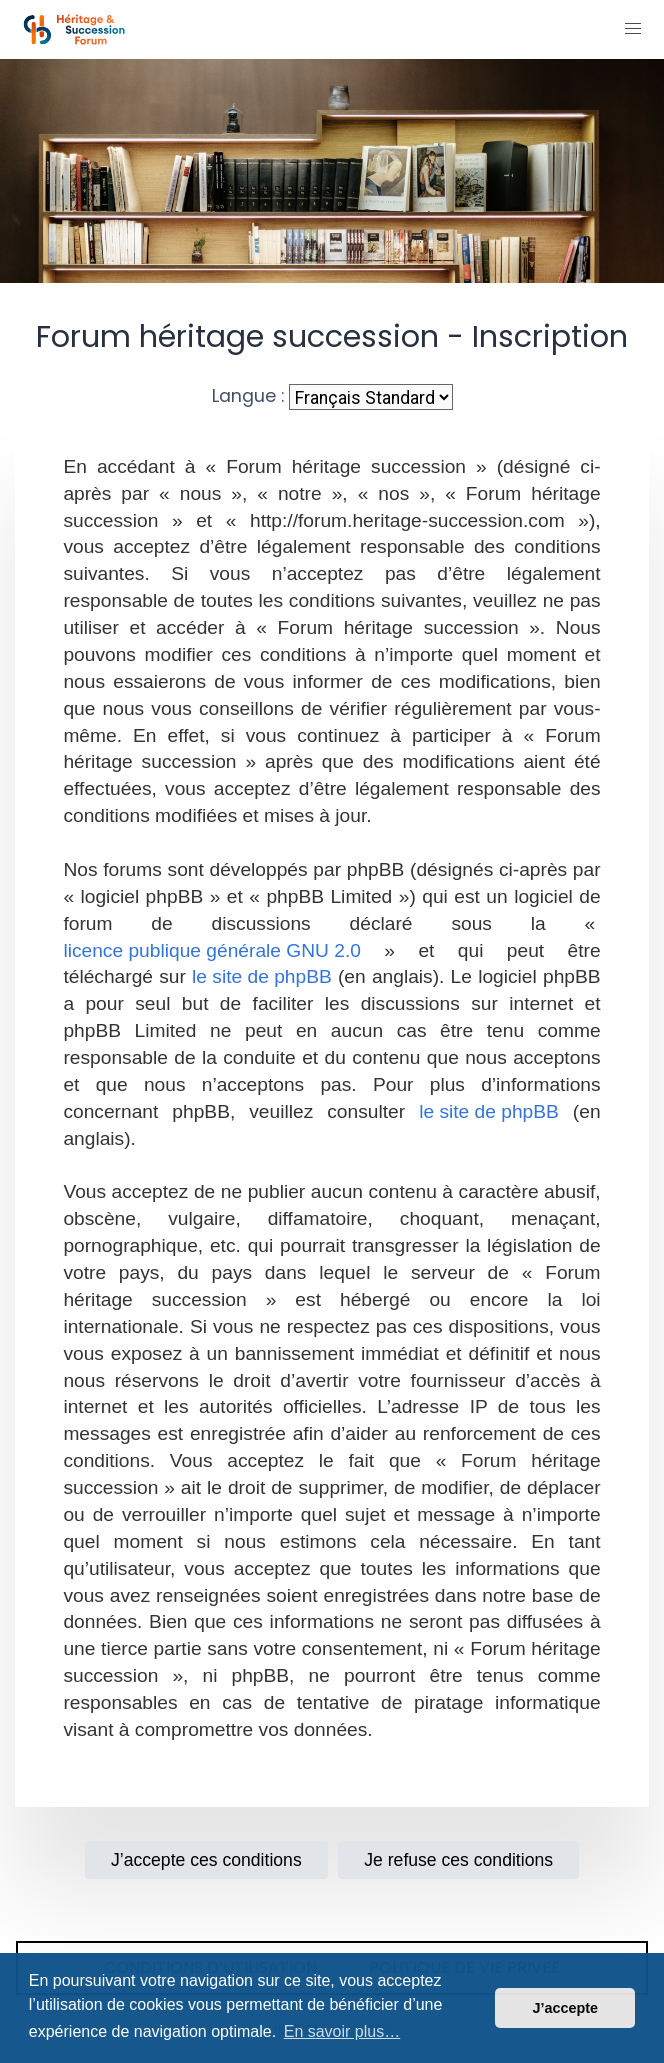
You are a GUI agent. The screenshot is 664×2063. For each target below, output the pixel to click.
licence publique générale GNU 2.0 (212, 950)
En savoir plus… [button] (342, 2031)
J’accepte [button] (565, 2008)
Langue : (248, 396)
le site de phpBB (262, 976)
